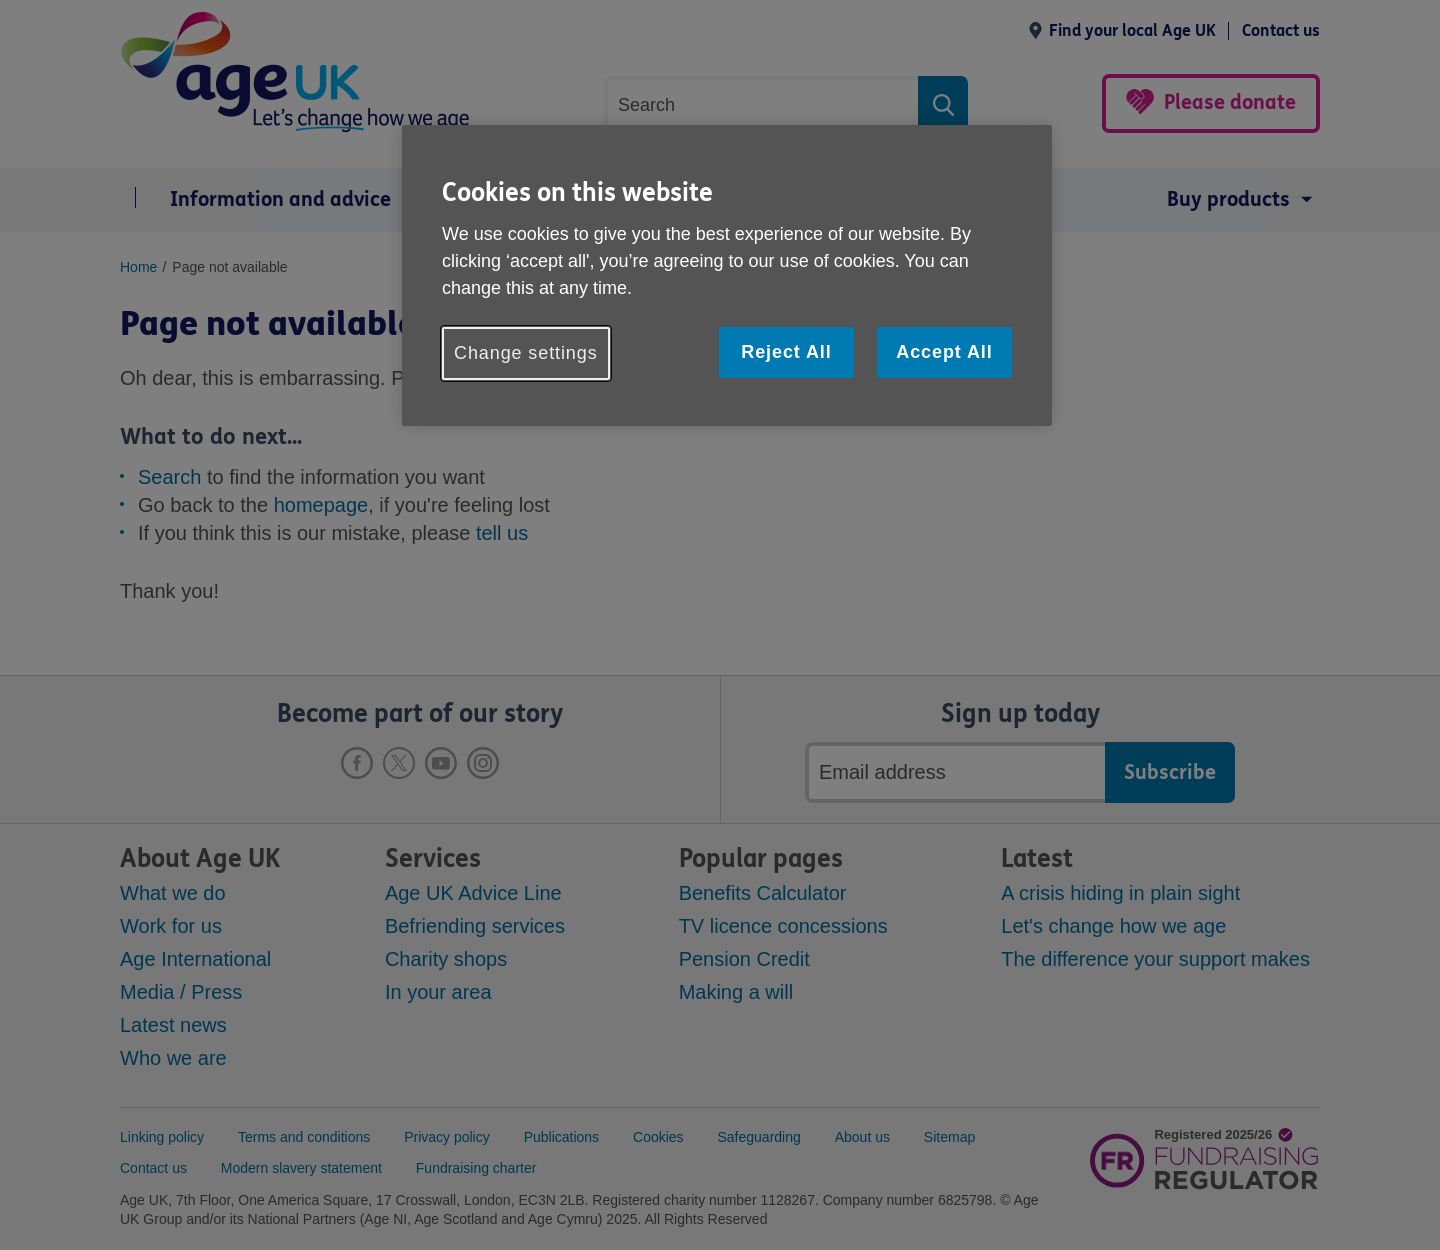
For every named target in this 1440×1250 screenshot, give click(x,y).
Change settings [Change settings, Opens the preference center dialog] (526, 353)
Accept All (944, 352)
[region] (727, 275)
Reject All (786, 352)
